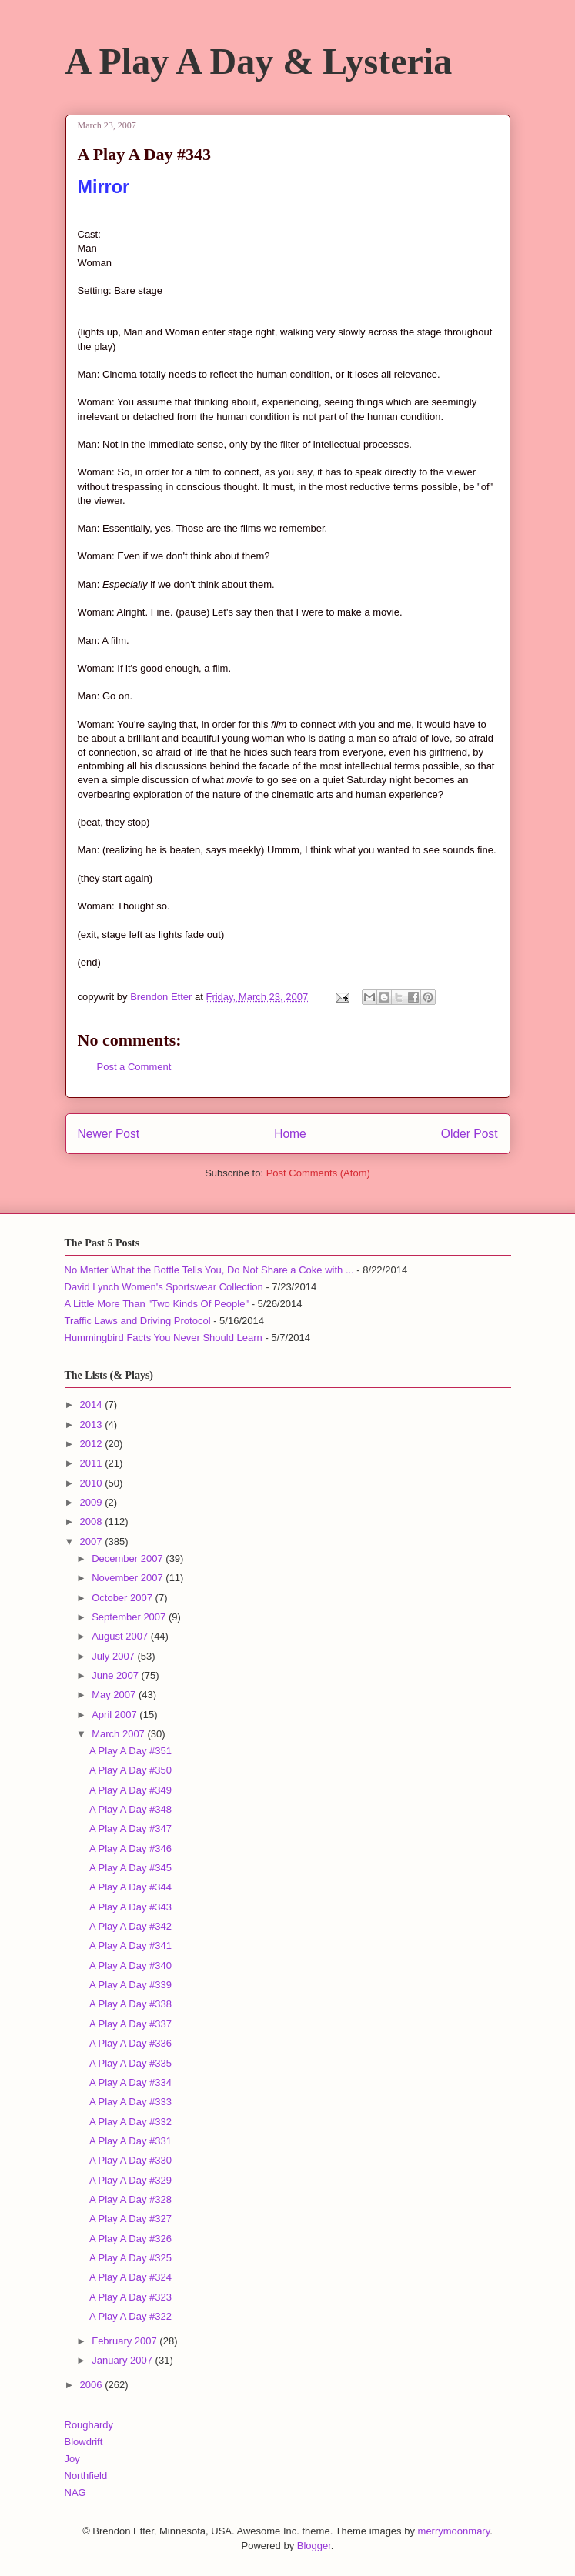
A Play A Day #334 (130, 2082)
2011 (92, 1463)
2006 (92, 2385)
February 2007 (125, 2341)
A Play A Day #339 (130, 1984)
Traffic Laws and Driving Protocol (138, 1320)
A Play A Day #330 (130, 2160)
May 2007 (115, 1694)
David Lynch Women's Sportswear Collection (164, 1287)
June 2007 (116, 1675)
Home (290, 1133)
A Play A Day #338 (130, 2004)
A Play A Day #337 (130, 2024)
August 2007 (121, 1636)
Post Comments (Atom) (318, 1173)
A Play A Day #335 (130, 2063)
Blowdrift (84, 2442)
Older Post (469, 1133)
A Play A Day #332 (130, 2121)
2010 (92, 1483)
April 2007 (115, 1714)
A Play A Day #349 (130, 1790)
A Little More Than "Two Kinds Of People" (157, 1304)
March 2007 (119, 1734)
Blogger (314, 2545)
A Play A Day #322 (130, 2316)
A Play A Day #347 (130, 1828)
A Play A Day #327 (130, 2218)
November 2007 (128, 1577)
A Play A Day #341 (130, 1945)
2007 (92, 1541)
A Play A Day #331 (130, 2141)
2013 (92, 1424)
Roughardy (89, 2425)
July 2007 (114, 1656)
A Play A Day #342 (130, 1926)
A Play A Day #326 (130, 2238)
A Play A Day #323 (130, 2297)
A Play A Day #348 (130, 1809)
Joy (72, 2458)
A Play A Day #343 (130, 1907)
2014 (92, 1404)
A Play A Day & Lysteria (259, 61)
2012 (92, 1444)
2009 (92, 1502)
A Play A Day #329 (130, 2180)
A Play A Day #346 (130, 1848)
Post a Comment (134, 1067)
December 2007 (128, 1558)
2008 (92, 1521)
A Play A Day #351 (130, 1751)
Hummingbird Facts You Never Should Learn (163, 1337)
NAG (75, 2492)
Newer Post (109, 1133)
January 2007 (123, 2360)
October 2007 (123, 1597)
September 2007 (130, 1617)
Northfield (86, 2475)
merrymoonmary (454, 2531)
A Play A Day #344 (130, 1887)
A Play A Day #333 (130, 2101)
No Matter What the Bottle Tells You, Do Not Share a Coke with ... (209, 1270)
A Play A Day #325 (130, 2258)
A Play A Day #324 (130, 2277)
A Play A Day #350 (130, 1770)
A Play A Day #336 (130, 2043)
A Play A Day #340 (130, 1965)
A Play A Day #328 (130, 2199)
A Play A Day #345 (130, 1868)
